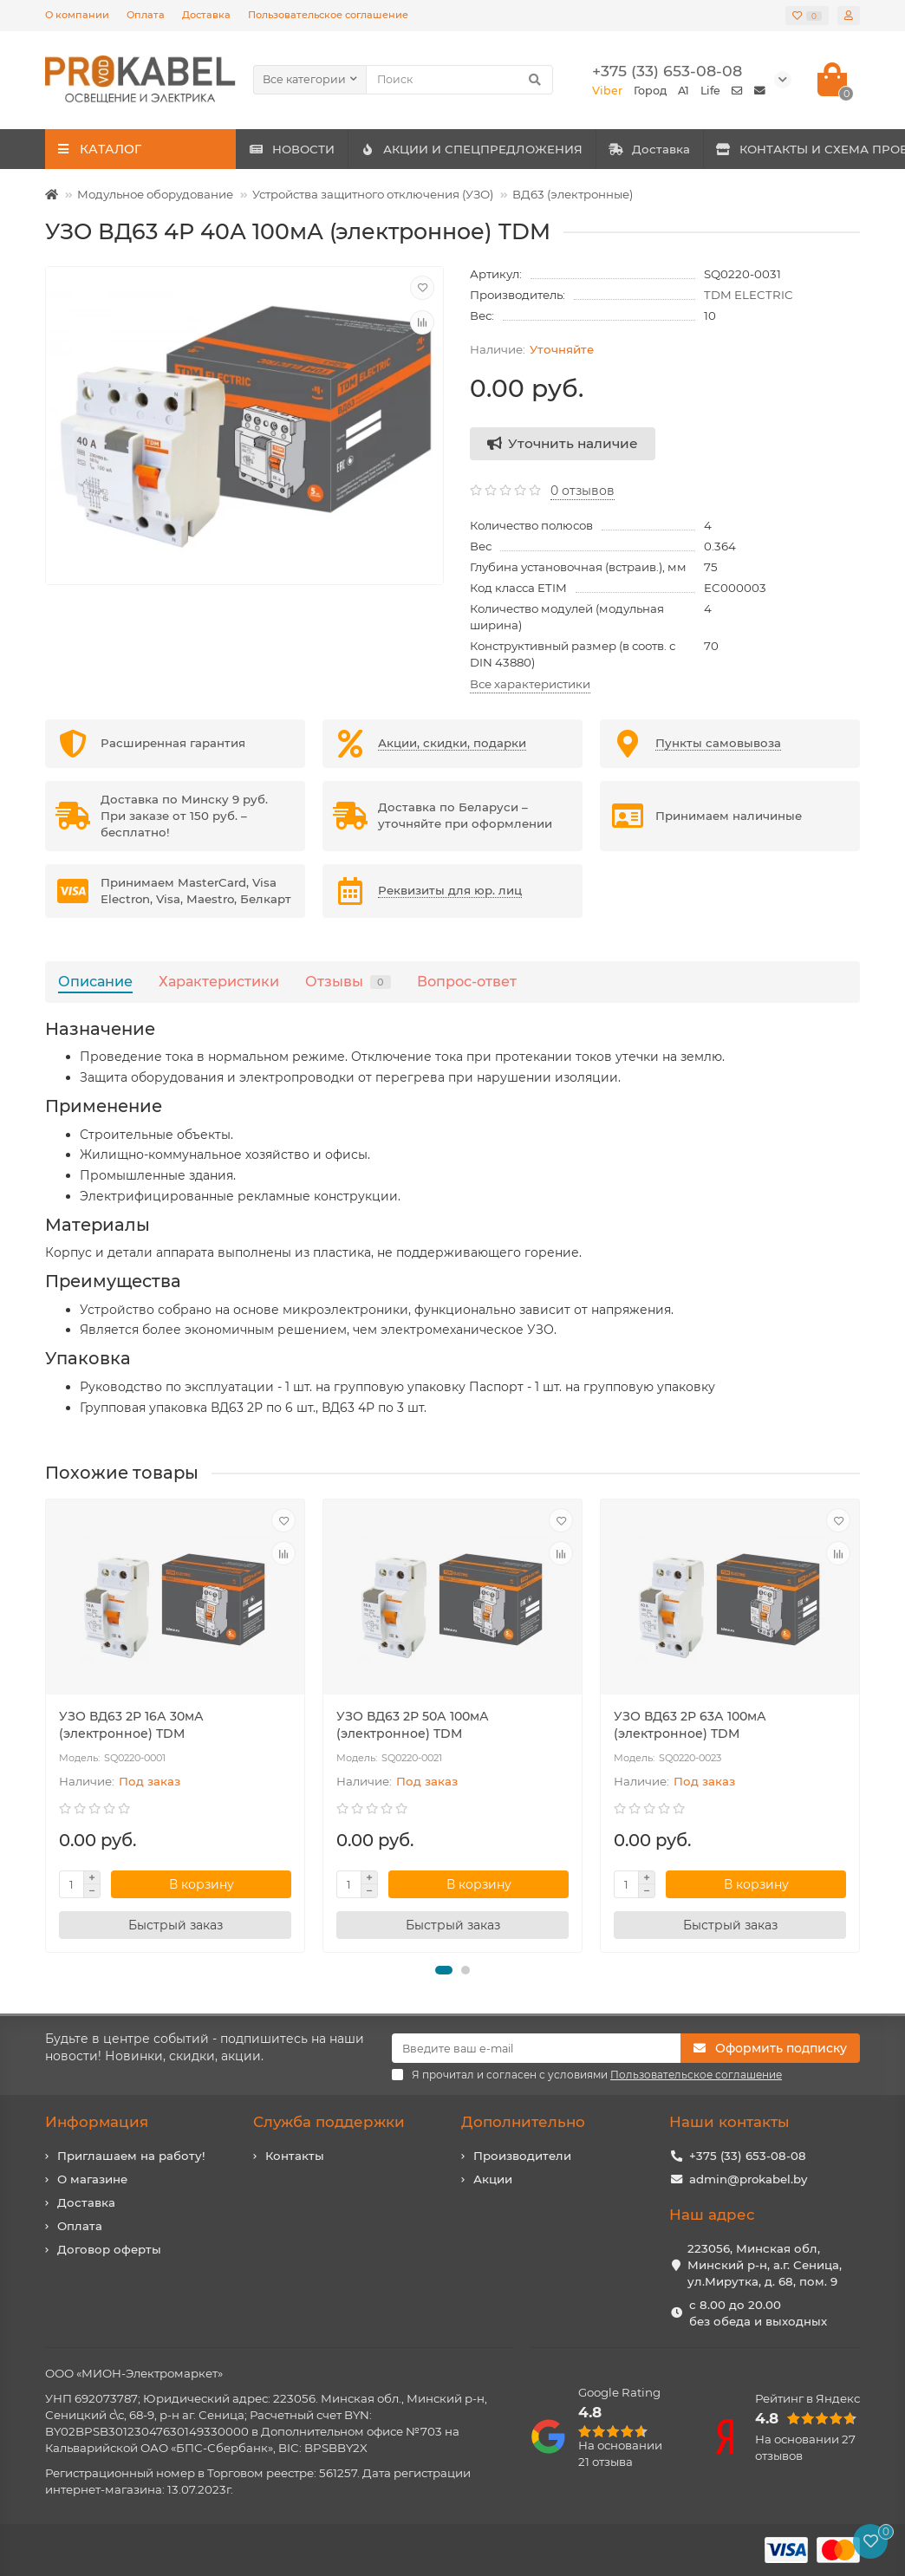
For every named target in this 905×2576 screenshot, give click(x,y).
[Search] (459, 79)
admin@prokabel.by (748, 2179)
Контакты (294, 2156)
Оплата (146, 15)
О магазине (92, 2179)
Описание (95, 981)
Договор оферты (109, 2249)
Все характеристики (530, 684)
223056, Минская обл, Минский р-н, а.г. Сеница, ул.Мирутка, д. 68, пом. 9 (764, 2264)
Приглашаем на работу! (131, 2156)
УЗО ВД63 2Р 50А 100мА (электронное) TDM (412, 1724)
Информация (96, 2121)
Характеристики (219, 981)
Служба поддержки (329, 2121)
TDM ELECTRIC (748, 295)
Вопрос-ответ (467, 981)
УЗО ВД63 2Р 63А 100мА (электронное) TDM (690, 1724)
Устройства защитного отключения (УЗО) (372, 194)
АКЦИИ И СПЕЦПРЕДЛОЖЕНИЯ (528, 149)
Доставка (206, 15)
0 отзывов (582, 490)
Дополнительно (523, 2121)
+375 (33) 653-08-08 (747, 2156)
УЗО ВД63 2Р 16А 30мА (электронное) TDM (131, 1724)
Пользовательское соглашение (328, 15)
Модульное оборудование (155, 194)
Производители (522, 2156)
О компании (77, 15)
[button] (443, 1970)
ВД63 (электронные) (572, 194)
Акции (492, 2179)
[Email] (536, 2048)
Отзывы (348, 981)
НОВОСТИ (311, 149)
